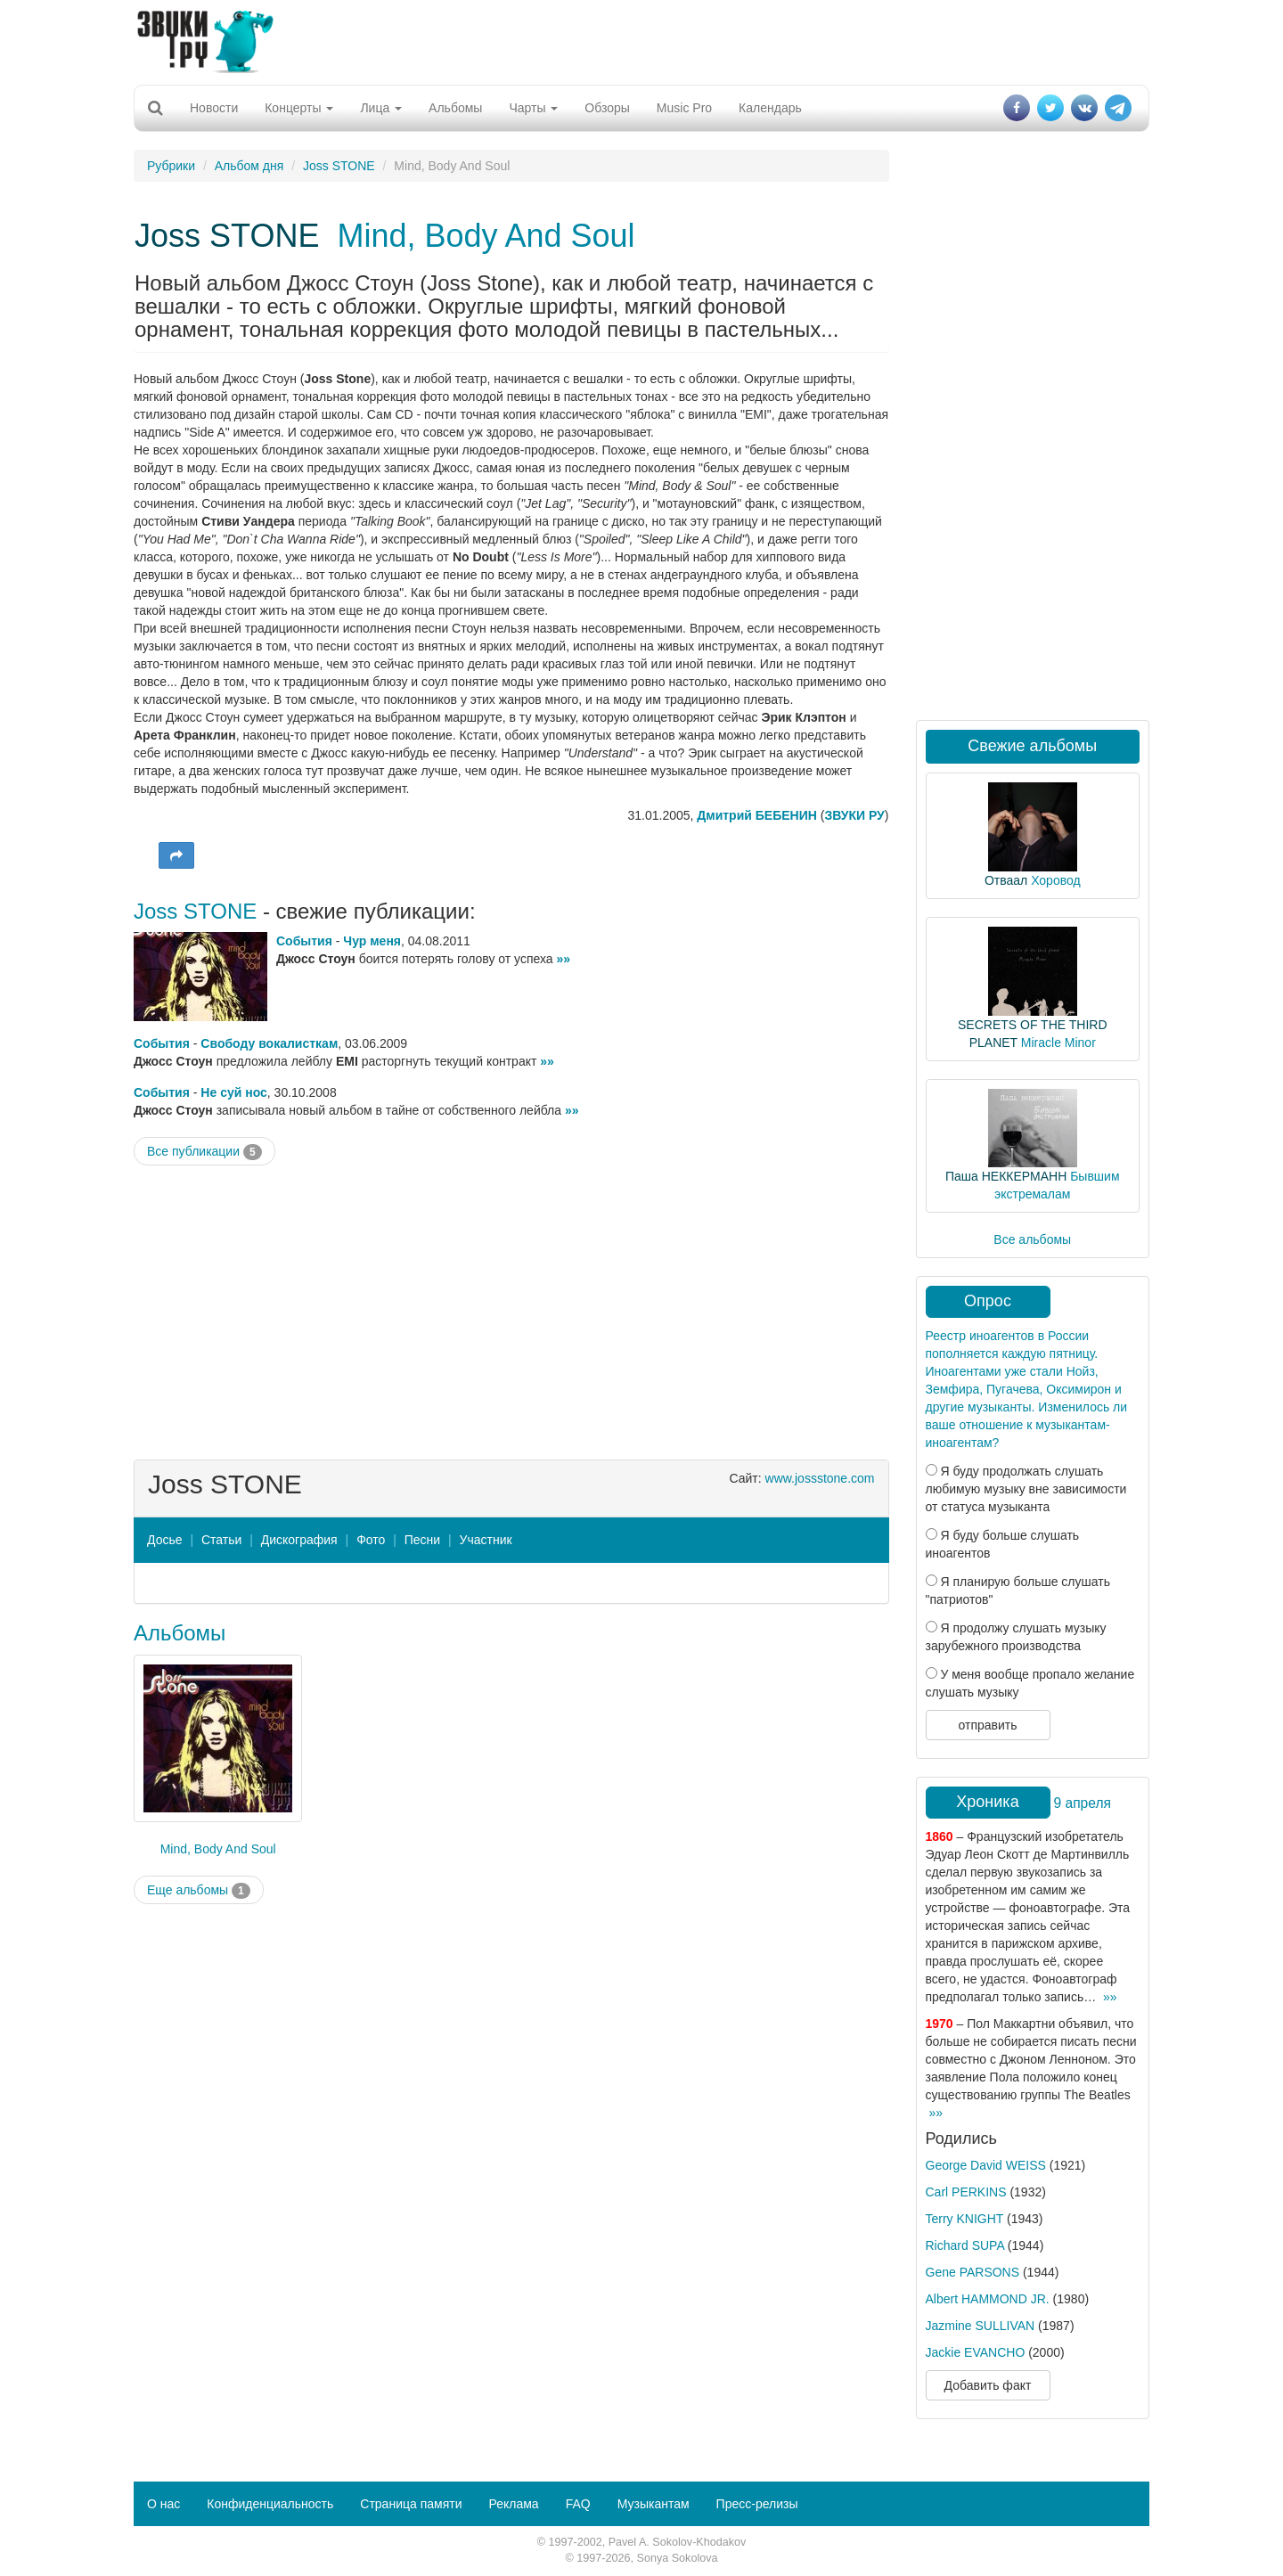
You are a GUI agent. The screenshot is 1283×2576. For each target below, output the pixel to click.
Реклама (513, 2504)
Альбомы (455, 108)
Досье (165, 1540)
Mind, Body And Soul (485, 235)
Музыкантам (653, 2504)
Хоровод (1055, 880)
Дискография (299, 1540)
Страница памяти (411, 2504)
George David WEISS (986, 2165)
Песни (422, 1540)
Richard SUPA (965, 2245)
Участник (486, 1540)
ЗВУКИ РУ (854, 815)
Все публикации (204, 1152)
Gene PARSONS (973, 2272)
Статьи (221, 1540)
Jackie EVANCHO (976, 2352)
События (304, 941)
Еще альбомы (198, 1891)
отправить (987, 1725)
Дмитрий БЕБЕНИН (757, 815)
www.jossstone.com (820, 1478)
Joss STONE (339, 166)
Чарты (533, 108)
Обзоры (607, 108)
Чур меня (372, 941)
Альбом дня (249, 166)
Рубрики (171, 166)
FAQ (578, 2504)
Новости (214, 108)
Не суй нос (233, 1092)
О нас (163, 2504)
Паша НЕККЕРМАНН (1005, 1176)
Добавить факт (988, 2385)
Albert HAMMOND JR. (988, 2299)
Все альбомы (1032, 1239)
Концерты (299, 108)
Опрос (987, 1301)
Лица (381, 108)
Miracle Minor (1058, 1042)
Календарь (770, 108)
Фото (370, 1540)
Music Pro (684, 108)
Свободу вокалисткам (269, 1043)
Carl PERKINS (966, 2192)
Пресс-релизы (757, 2504)
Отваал (1006, 880)
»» (564, 959)
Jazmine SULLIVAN (980, 2325)
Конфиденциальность (270, 2504)
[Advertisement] (641, 40)
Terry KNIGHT (965, 2219)
